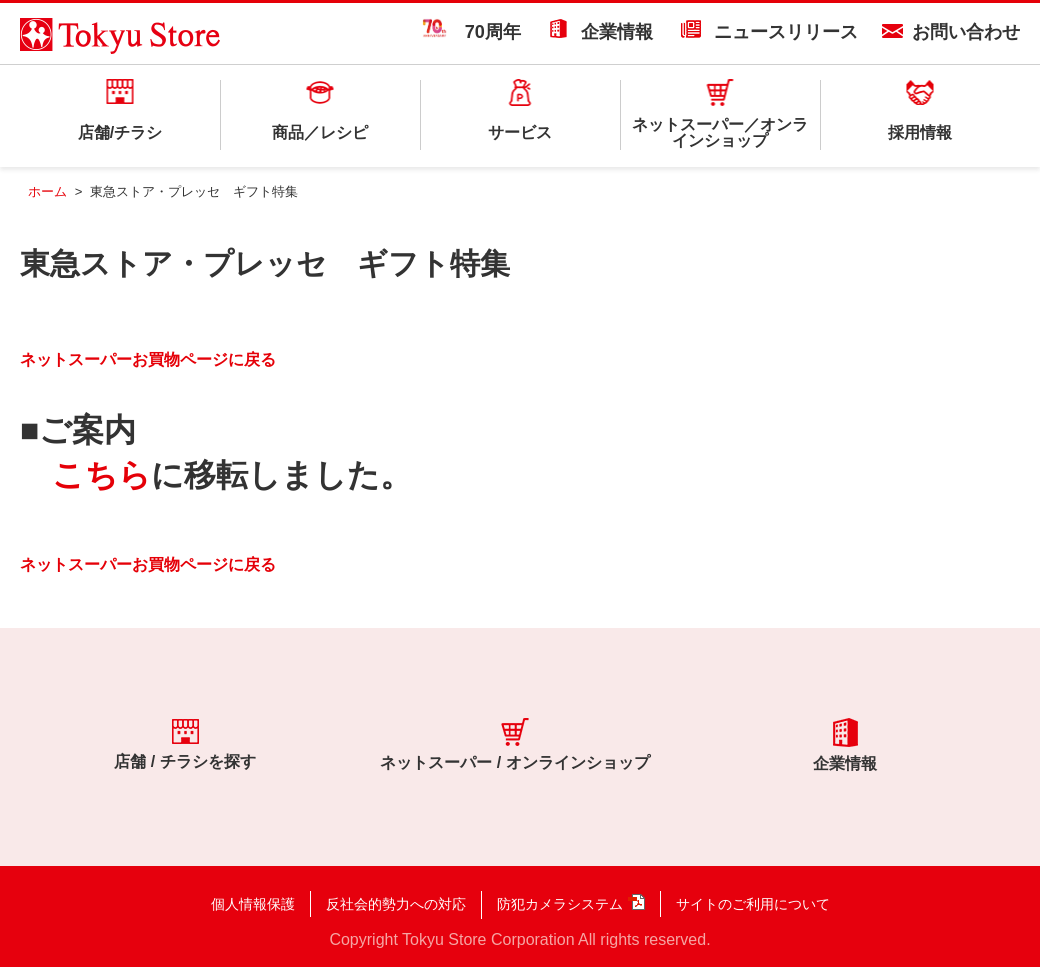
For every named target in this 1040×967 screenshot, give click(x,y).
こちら (101, 475)
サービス (520, 132)
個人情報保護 (253, 904)
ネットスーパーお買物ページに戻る (148, 359)
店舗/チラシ (120, 132)
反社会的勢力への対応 (396, 904)
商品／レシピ (320, 132)
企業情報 (617, 32)
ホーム (47, 191)
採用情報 (920, 132)
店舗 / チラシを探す (185, 744)
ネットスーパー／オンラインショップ (720, 132)
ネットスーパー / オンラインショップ (515, 744)
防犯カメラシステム (560, 904)
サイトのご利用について (753, 904)
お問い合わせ (966, 32)
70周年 (471, 32)
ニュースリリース (786, 32)
